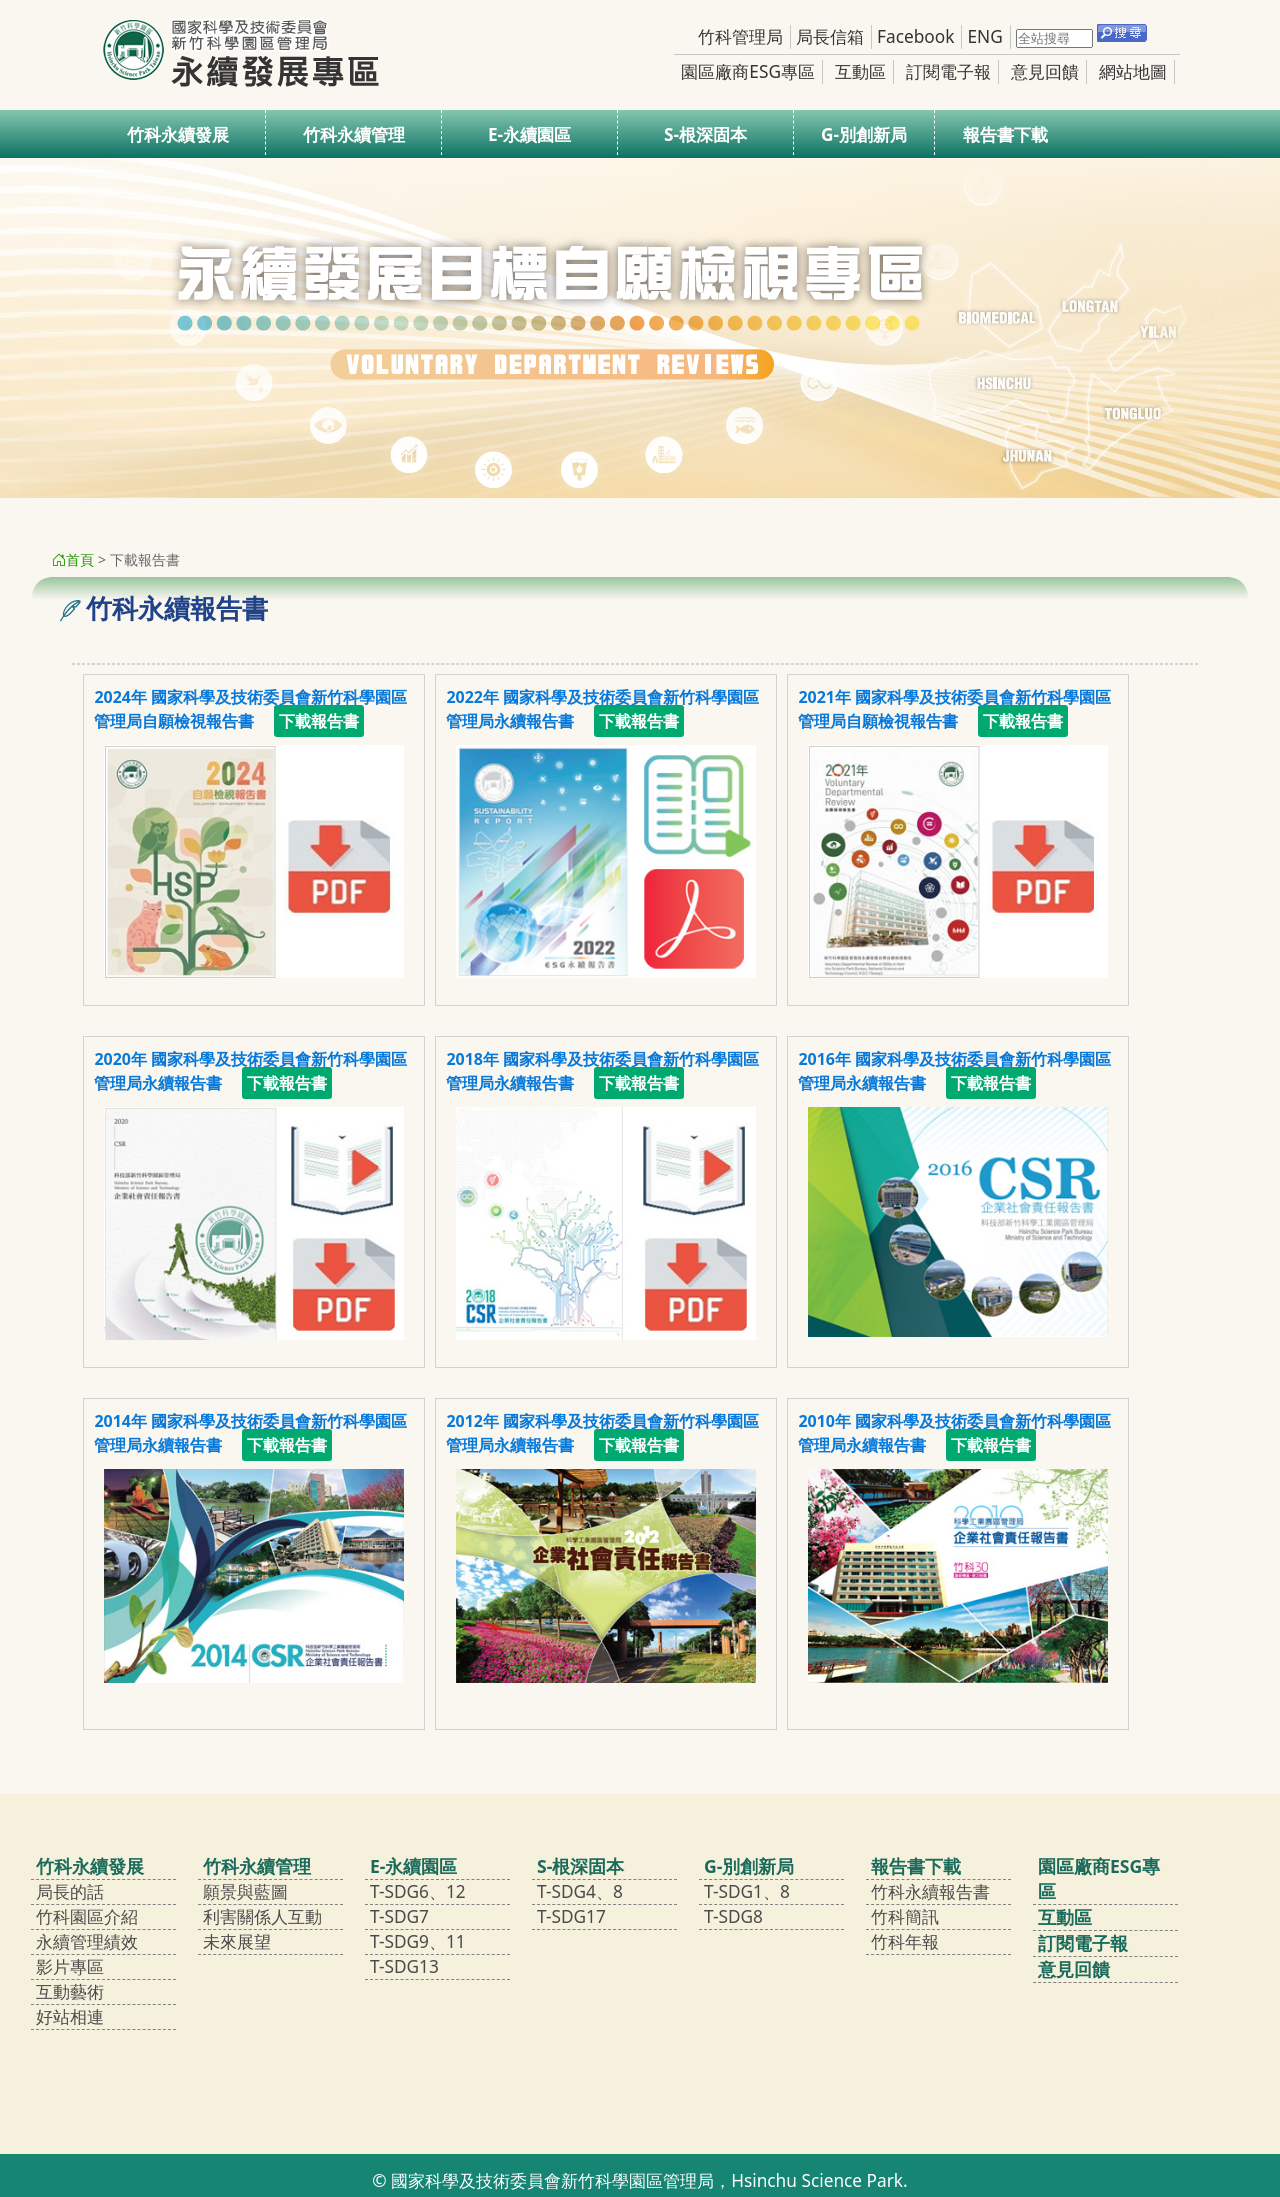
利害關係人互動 (262, 1916)
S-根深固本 (705, 134)
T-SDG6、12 (418, 1891)
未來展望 (237, 1941)
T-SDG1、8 (747, 1891)
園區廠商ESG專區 (748, 71)
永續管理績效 (87, 1941)
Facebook (915, 36)
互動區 (860, 71)
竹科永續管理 (354, 134)
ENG (984, 36)
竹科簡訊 (905, 1916)
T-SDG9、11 (418, 1941)
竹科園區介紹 (87, 1916)
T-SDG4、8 (580, 1891)
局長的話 (70, 1891)
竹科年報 (905, 1941)
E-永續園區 (529, 134)
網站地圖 (1133, 71)
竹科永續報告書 (930, 1891)
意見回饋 (1045, 71)
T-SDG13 (404, 1966)
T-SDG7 (399, 1916)
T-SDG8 (733, 1916)
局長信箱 (830, 36)
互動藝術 (70, 1991)
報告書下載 (1005, 134)
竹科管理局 (740, 36)
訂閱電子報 (948, 71)
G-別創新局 (864, 134)
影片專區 (70, 1966)
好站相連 (70, 2016)
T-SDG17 (571, 1916)
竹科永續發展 (178, 134)
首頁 (73, 559)
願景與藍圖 (245, 1891)
